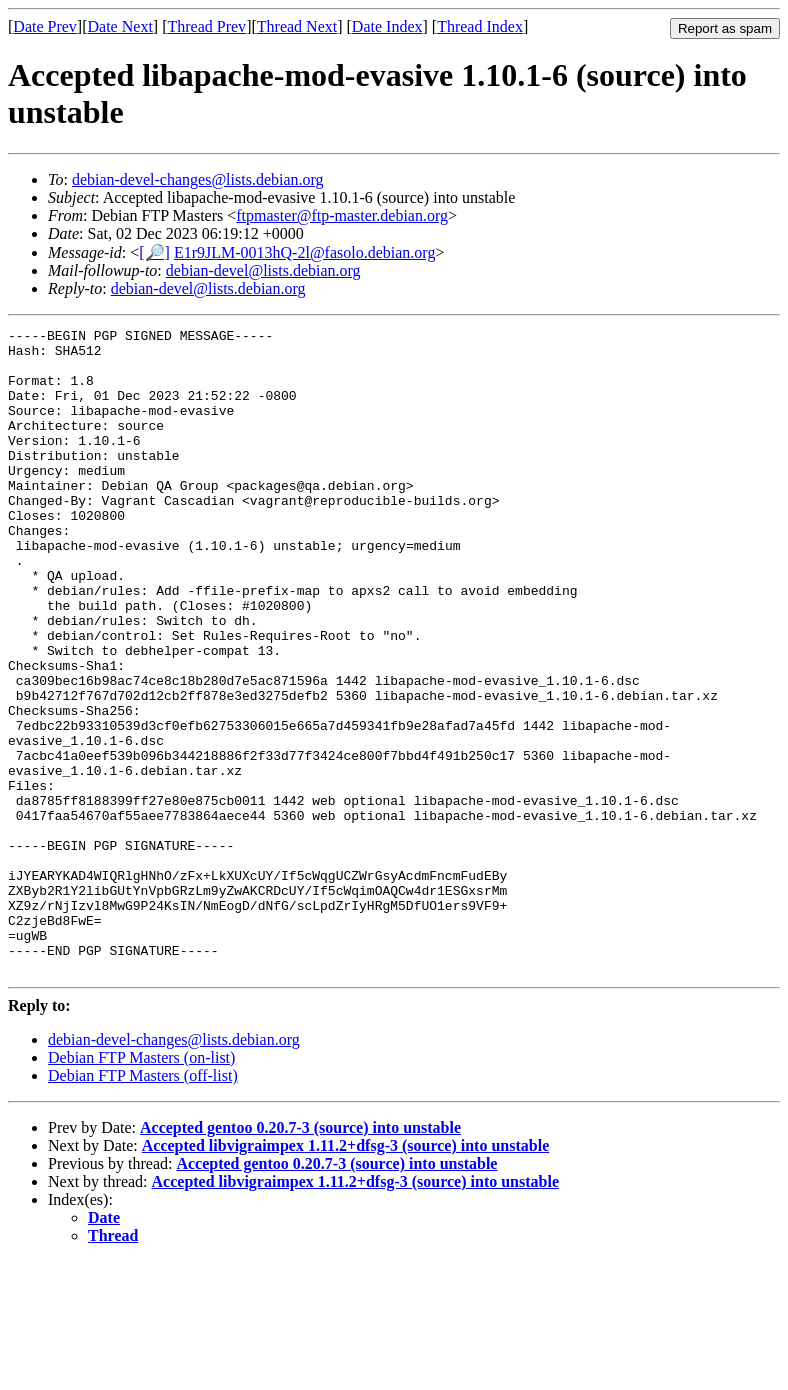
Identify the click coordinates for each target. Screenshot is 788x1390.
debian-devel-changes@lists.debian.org (198, 179)
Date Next (120, 26)
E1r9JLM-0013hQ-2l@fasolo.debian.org (305, 252)
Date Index (387, 26)
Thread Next (297, 26)
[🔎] (154, 252)
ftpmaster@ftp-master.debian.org (342, 215)
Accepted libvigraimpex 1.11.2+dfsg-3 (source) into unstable (345, 1274)
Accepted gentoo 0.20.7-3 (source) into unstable (300, 1256)
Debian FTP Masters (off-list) (143, 1204)
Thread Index (480, 26)
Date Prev (45, 26)
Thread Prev (206, 26)
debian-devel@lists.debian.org (263, 270)
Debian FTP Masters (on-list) (141, 1186)
